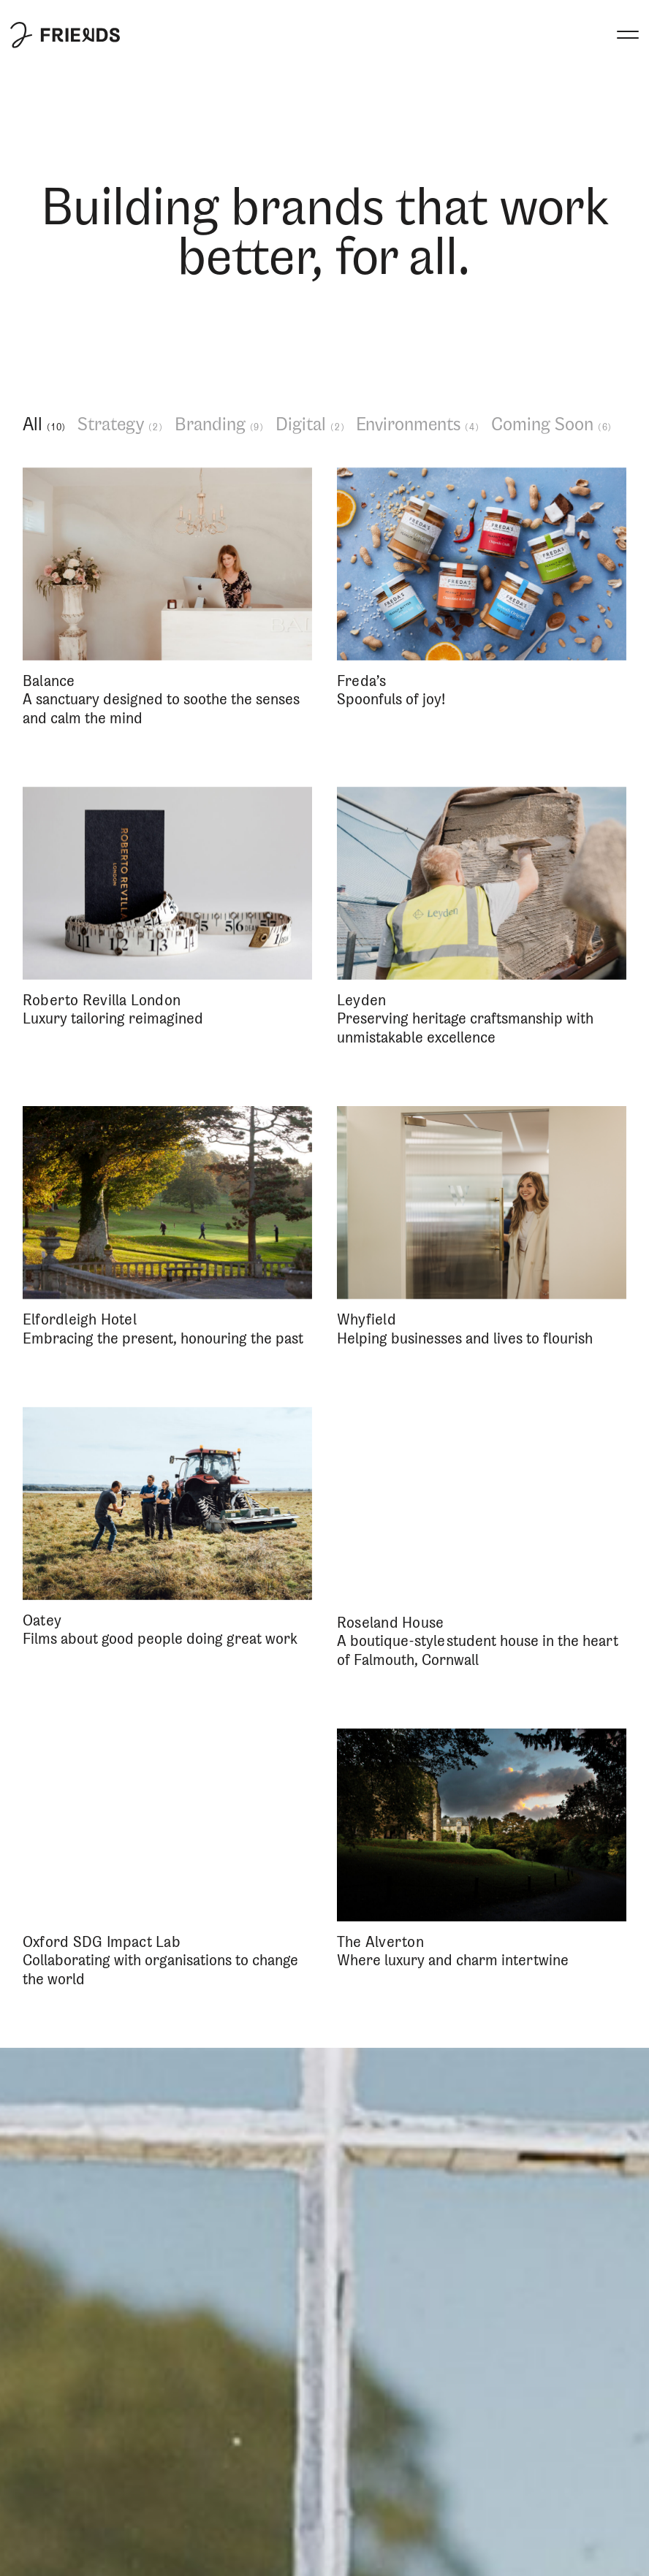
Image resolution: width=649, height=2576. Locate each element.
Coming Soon (551, 425)
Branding (220, 425)
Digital (310, 425)
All (45, 425)
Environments (417, 425)
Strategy (120, 425)
